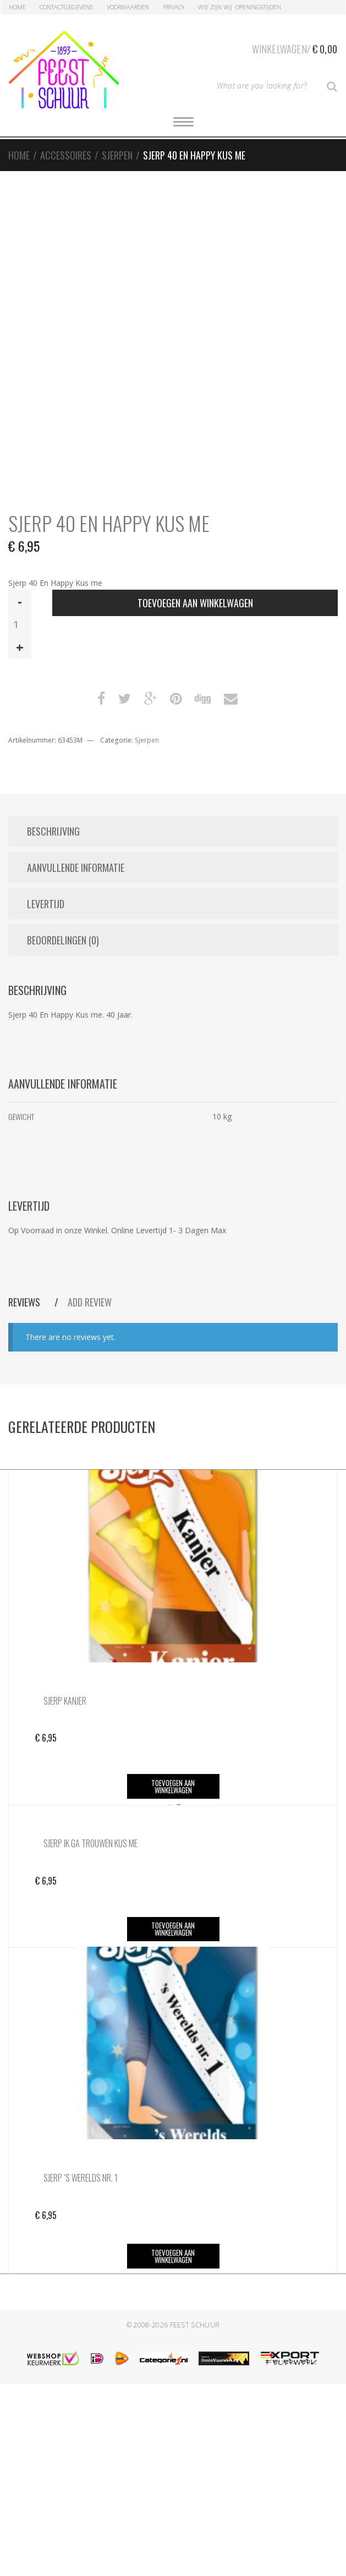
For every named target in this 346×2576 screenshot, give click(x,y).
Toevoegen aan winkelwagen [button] (173, 1786)
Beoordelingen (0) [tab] (63, 940)
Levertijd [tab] (45, 904)
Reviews (25, 1302)
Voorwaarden (128, 7)
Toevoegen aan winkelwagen (195, 603)
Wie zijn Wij (215, 7)
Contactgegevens (66, 7)
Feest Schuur (195, 2325)
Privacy (173, 7)
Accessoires (65, 155)
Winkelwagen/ (294, 47)
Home (17, 7)
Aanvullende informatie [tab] (75, 867)
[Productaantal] (19, 624)
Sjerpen (117, 155)
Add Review (90, 1302)
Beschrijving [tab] (53, 831)
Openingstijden (258, 7)
